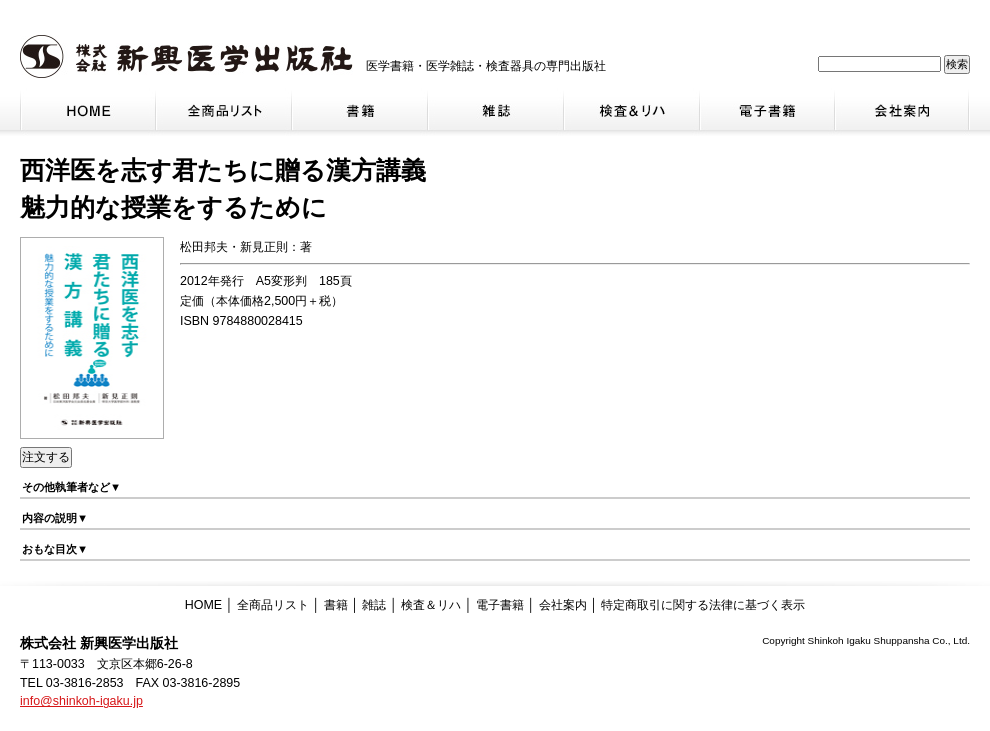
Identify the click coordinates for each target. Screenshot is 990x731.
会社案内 (563, 605)
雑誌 (374, 605)
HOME (203, 605)
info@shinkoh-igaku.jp (81, 701)
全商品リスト (273, 605)
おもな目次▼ (55, 549)
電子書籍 (500, 605)
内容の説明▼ (55, 518)
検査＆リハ (431, 605)
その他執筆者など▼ (71, 487)
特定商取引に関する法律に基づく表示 (703, 605)
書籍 (336, 605)
